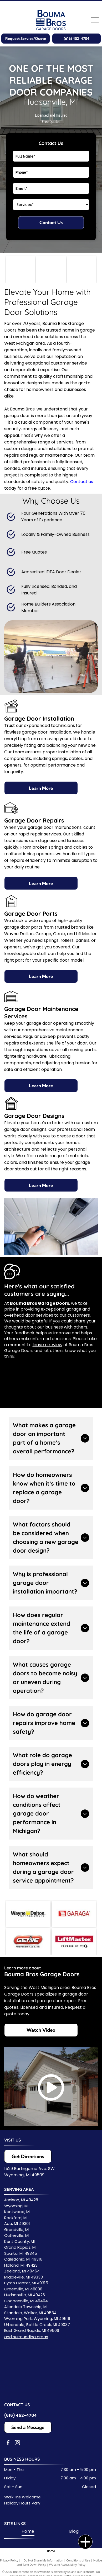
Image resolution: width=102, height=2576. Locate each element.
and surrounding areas (26, 2336)
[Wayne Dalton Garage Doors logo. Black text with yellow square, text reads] (28, 1914)
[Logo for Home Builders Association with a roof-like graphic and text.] (51, 269)
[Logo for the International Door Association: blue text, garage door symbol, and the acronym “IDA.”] (20, 269)
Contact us (81, 482)
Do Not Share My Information (43, 2560)
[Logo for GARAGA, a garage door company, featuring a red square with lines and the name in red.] (74, 1914)
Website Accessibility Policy (67, 2564)
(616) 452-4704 (20, 2415)
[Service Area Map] (50, 2374)
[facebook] (8, 2443)
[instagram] (17, 2443)
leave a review (47, 1345)
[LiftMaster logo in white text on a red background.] (74, 1941)
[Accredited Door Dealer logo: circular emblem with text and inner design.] (81, 269)
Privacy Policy (9, 2560)
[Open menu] (95, 20)
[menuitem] (28, 2531)
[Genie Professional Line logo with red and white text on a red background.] (28, 1941)
